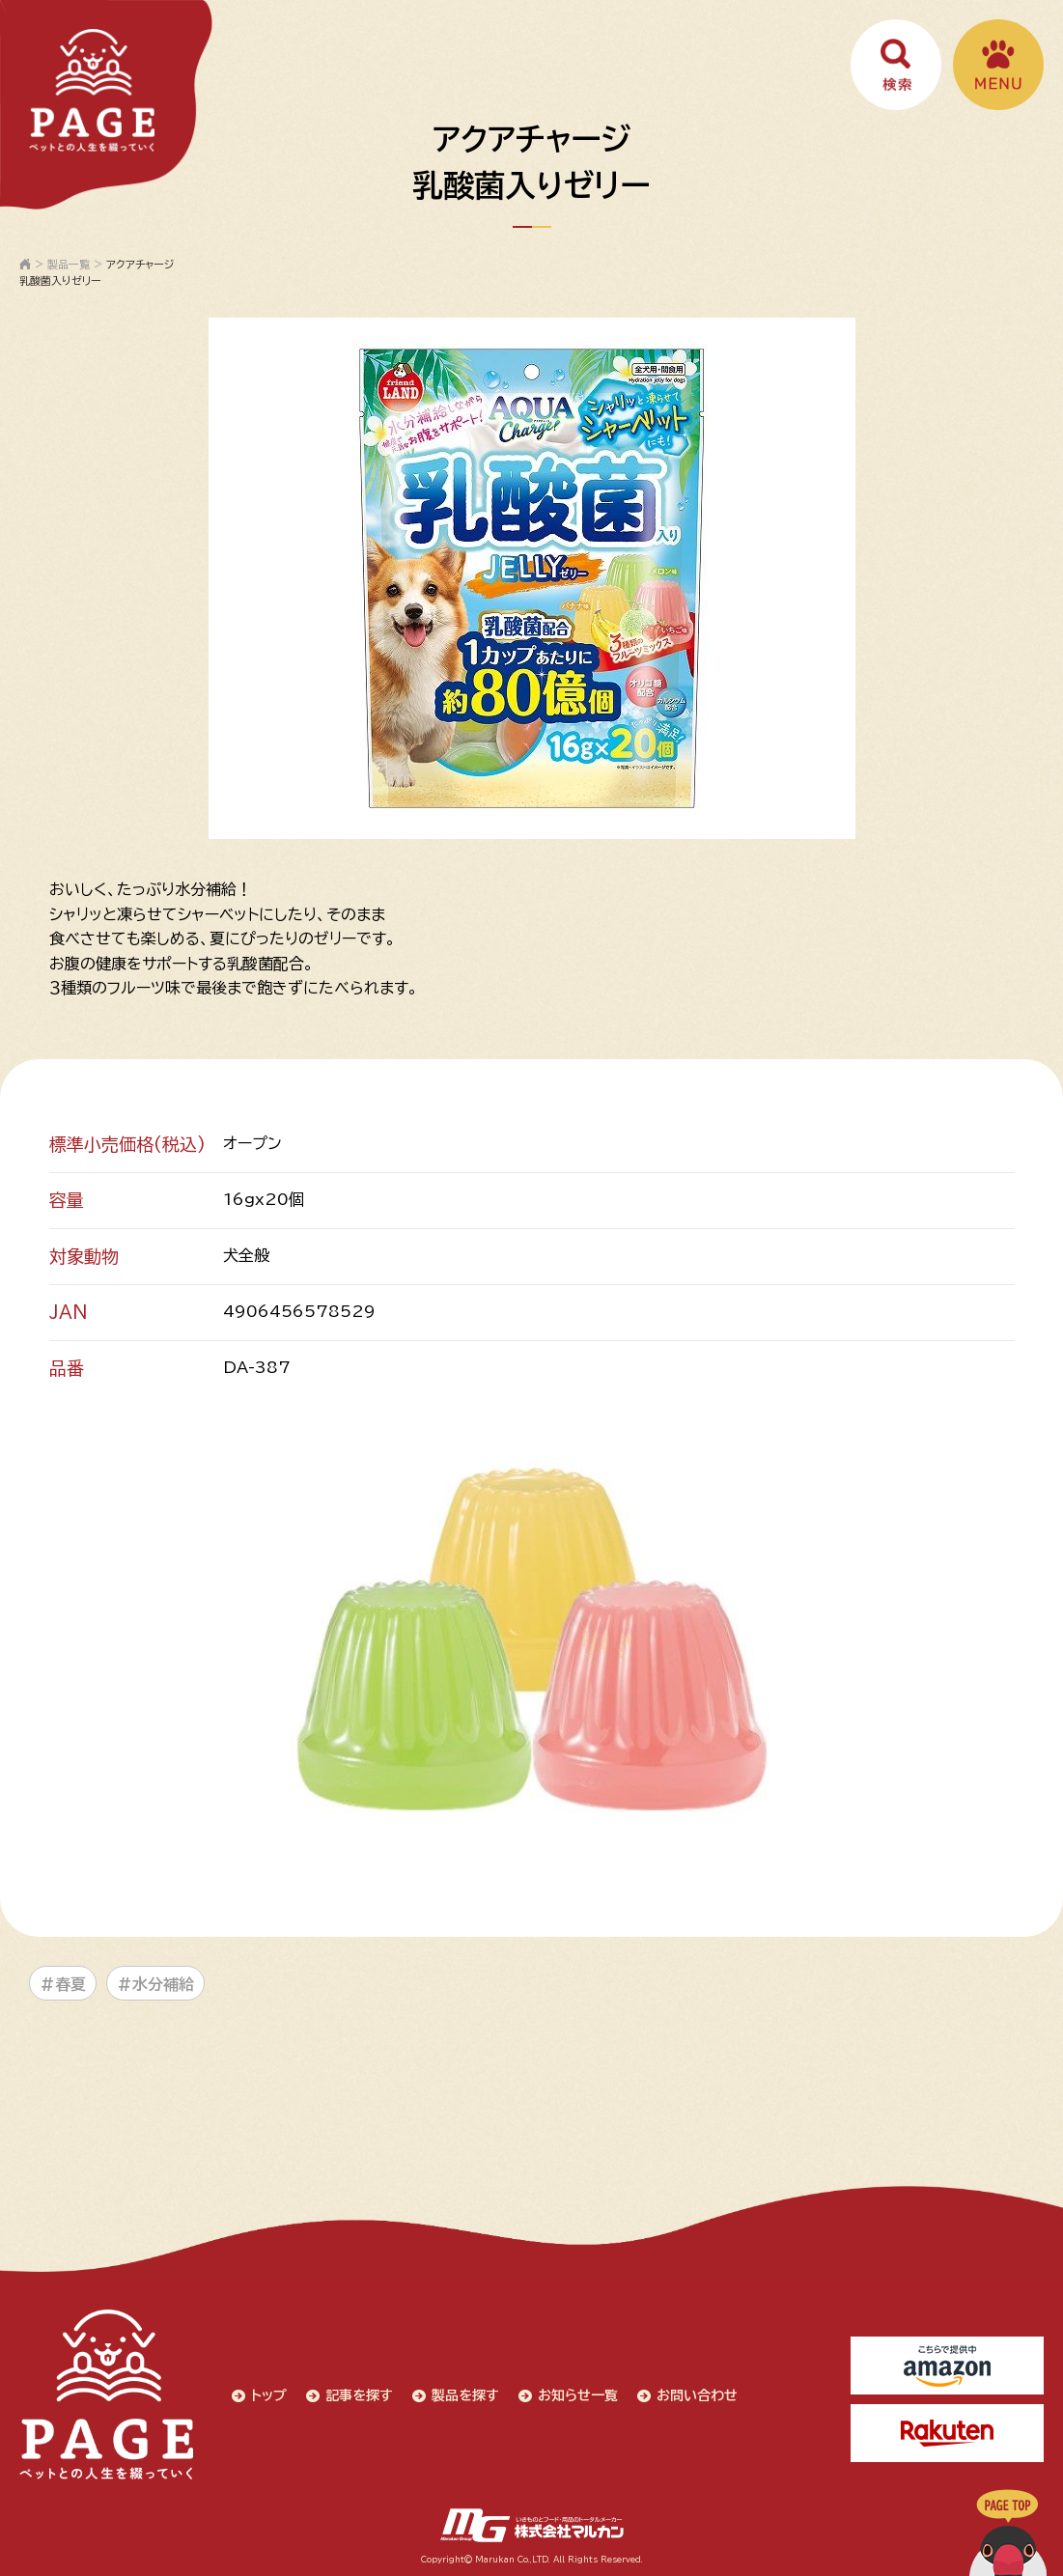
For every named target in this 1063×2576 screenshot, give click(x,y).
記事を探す (359, 2395)
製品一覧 (68, 264)
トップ (269, 2395)
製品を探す (465, 2395)
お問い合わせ (697, 2395)
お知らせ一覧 (578, 2395)
